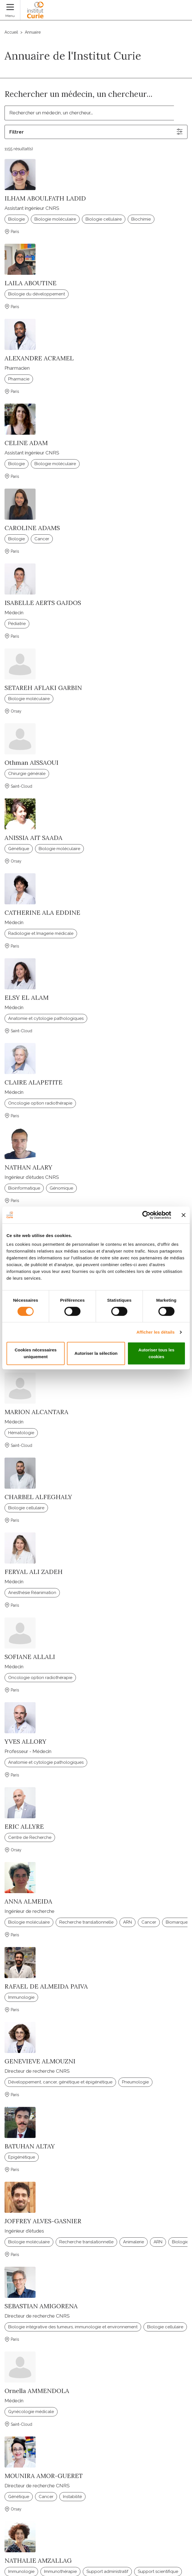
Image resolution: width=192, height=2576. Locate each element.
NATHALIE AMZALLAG (38, 2560)
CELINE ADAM (26, 443)
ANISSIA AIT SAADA (33, 837)
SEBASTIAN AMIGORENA (41, 2306)
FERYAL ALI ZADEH (34, 1571)
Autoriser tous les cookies (156, 1353)
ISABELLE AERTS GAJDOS (43, 602)
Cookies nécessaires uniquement (35, 1353)
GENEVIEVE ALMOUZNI (40, 2061)
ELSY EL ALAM (27, 997)
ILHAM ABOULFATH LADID (45, 198)
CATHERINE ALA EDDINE (42, 912)
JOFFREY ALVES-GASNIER (43, 2221)
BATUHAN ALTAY (30, 2146)
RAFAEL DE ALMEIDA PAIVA (46, 1986)
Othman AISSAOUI (31, 762)
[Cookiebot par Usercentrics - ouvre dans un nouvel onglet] (146, 1215)
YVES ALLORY (25, 1741)
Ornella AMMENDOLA (37, 2390)
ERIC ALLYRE (24, 1826)
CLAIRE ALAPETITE (33, 1082)
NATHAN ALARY (28, 1167)
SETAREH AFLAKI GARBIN (43, 687)
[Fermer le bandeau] (184, 1215)
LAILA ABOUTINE (30, 283)
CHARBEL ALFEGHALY (38, 1497)
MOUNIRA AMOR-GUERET (44, 2475)
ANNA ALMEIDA (28, 1901)
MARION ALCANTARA (36, 1412)
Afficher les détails (155, 1332)
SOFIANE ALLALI (30, 1656)
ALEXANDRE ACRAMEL (39, 358)
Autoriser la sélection (96, 1353)
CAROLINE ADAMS (32, 528)
